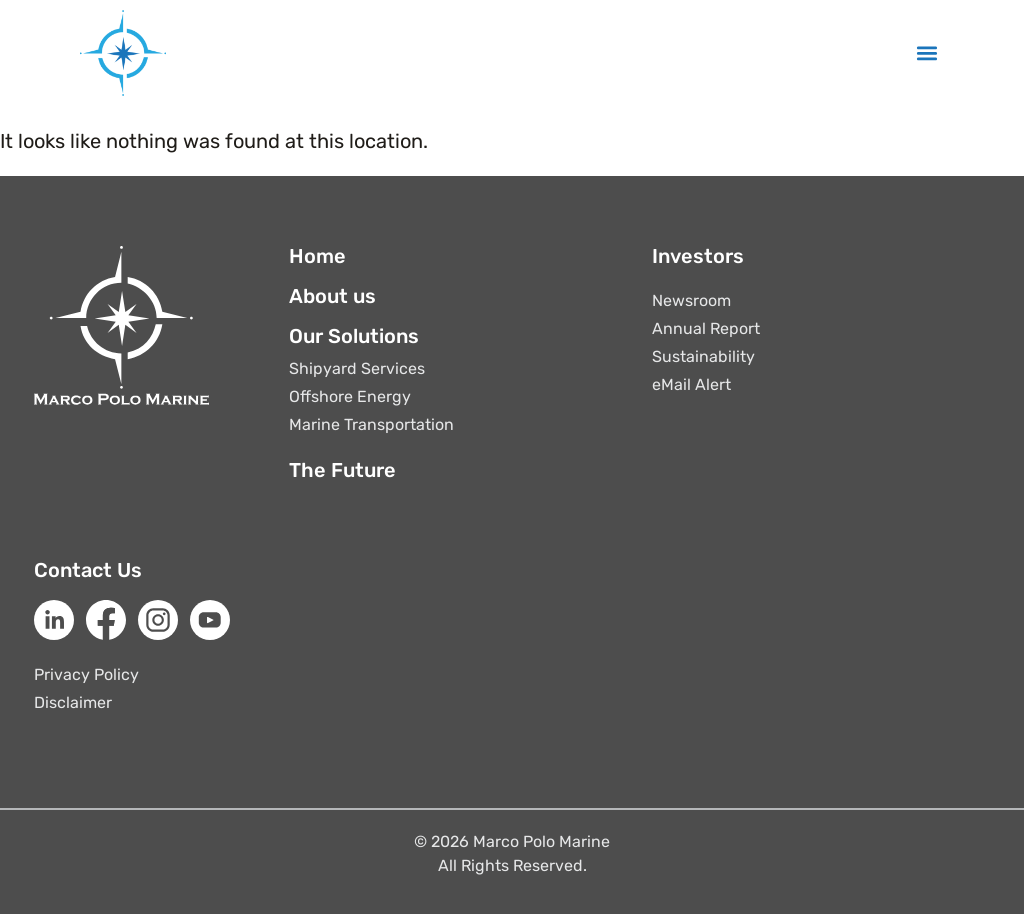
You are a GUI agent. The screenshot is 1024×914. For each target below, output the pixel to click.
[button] (927, 53)
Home (317, 256)
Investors (698, 256)
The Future (342, 470)
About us (332, 296)
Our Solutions (354, 336)
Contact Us (88, 570)
